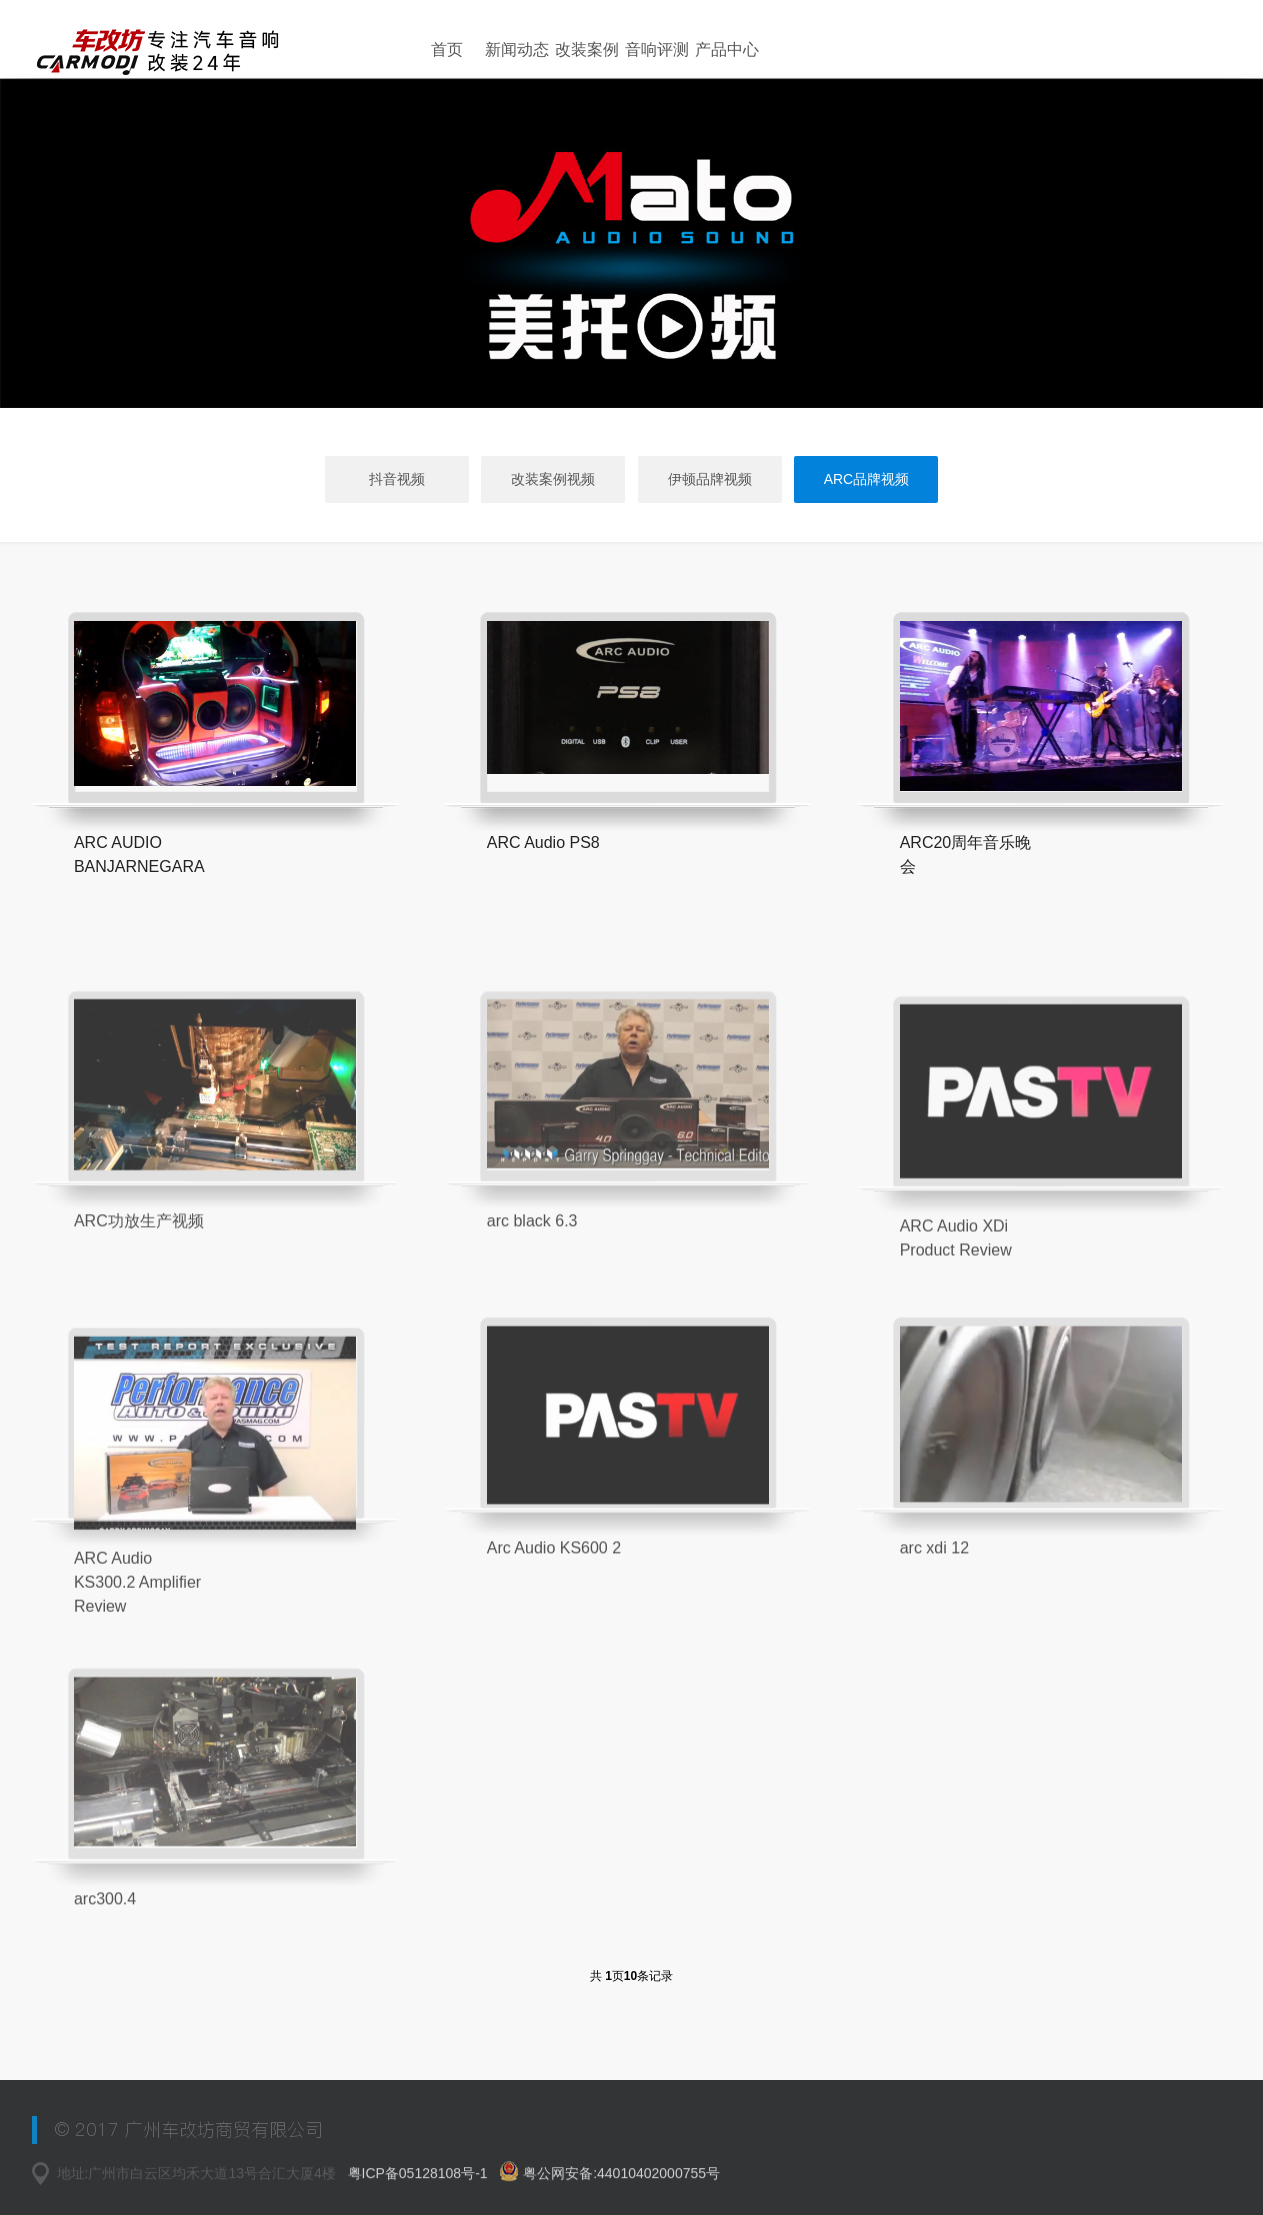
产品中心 (727, 49)
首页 (447, 49)
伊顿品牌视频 (710, 479)
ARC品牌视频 (867, 479)
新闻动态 (517, 49)
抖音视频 (397, 479)
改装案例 (587, 49)
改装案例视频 (553, 479)
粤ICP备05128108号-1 (420, 2181)
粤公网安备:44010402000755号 (609, 2179)
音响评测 (657, 49)
